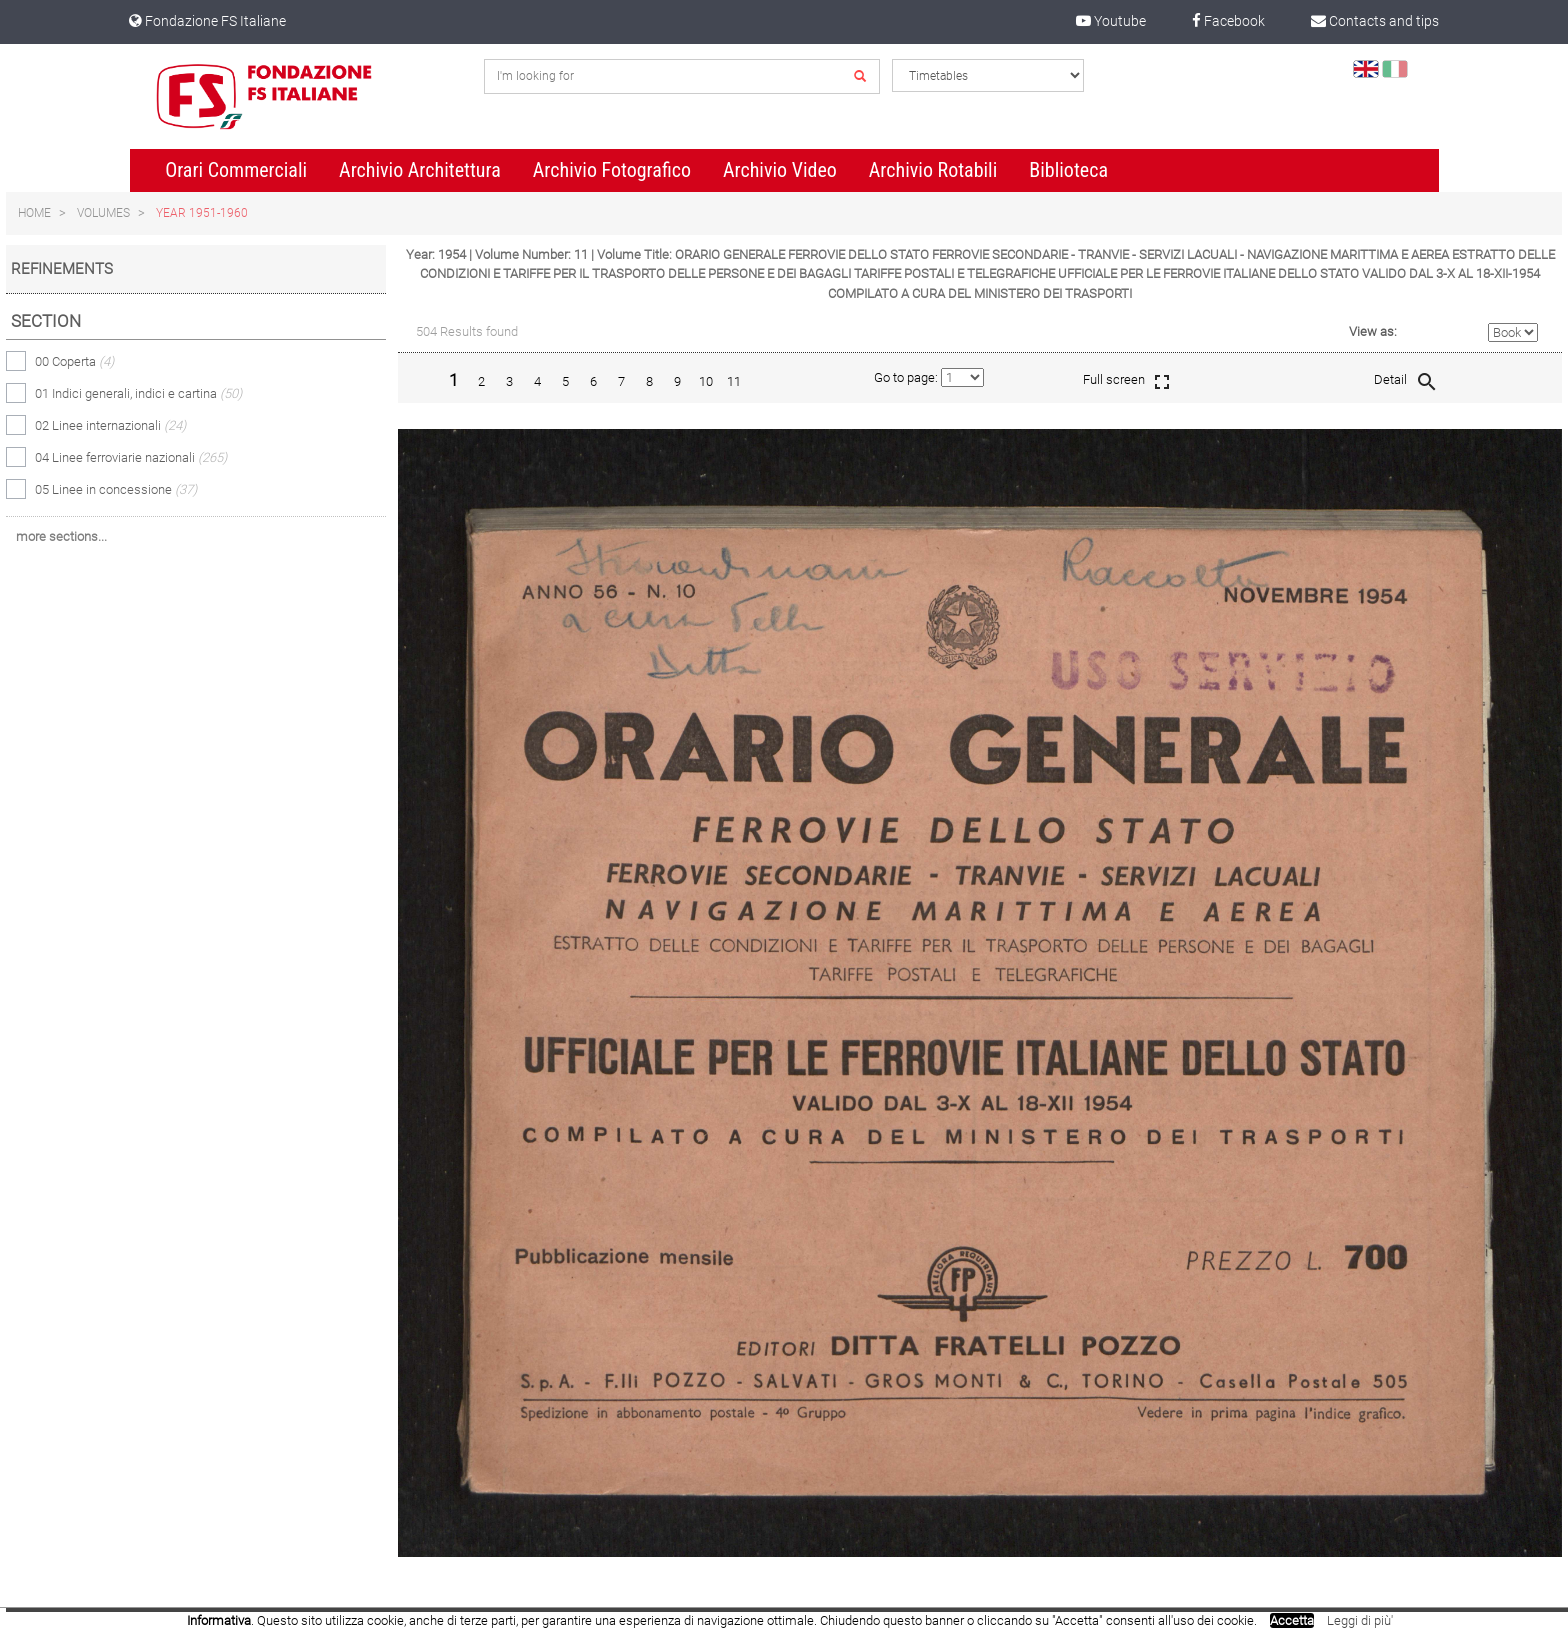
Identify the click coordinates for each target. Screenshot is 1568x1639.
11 (734, 381)
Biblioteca (1068, 170)
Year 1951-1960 (202, 213)
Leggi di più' (1360, 1620)
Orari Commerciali (236, 170)
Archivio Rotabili (933, 170)
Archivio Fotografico (612, 170)
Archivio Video (780, 170)
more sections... (61, 536)
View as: (1373, 331)
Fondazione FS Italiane (207, 21)
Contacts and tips (1375, 21)
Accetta (1292, 1620)
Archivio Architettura (420, 170)
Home (34, 213)
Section (46, 321)
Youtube (1111, 21)
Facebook (1228, 21)
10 (706, 381)
